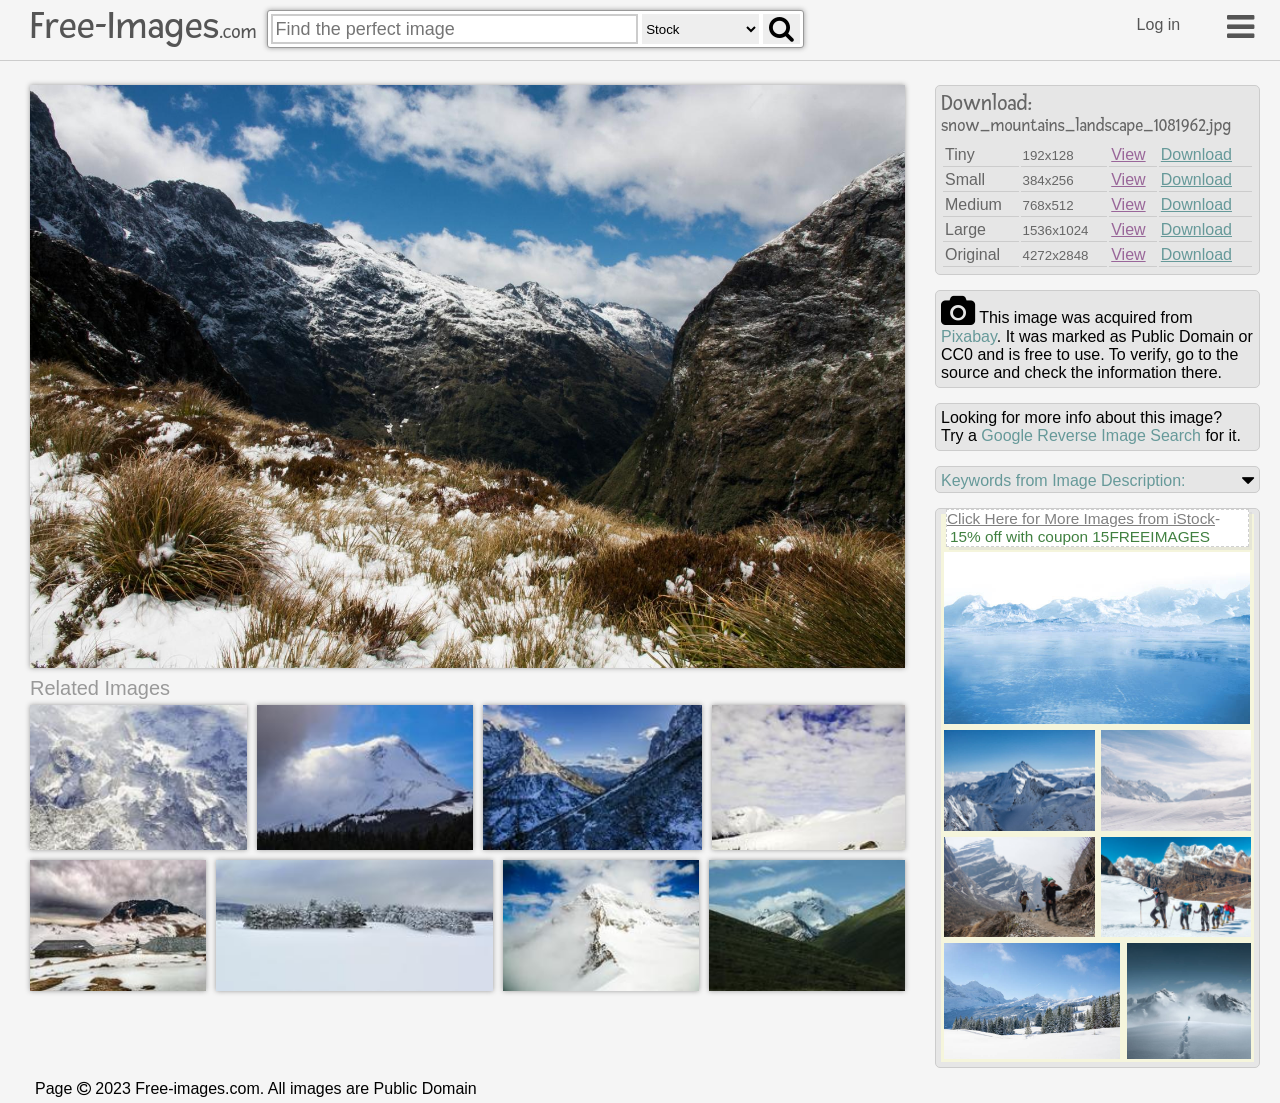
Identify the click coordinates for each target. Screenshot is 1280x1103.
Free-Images (143, 26)
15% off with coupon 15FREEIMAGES (1080, 536)
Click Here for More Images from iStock (1081, 518)
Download (1196, 154)
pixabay (969, 336)
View (1128, 154)
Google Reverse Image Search (1091, 435)
